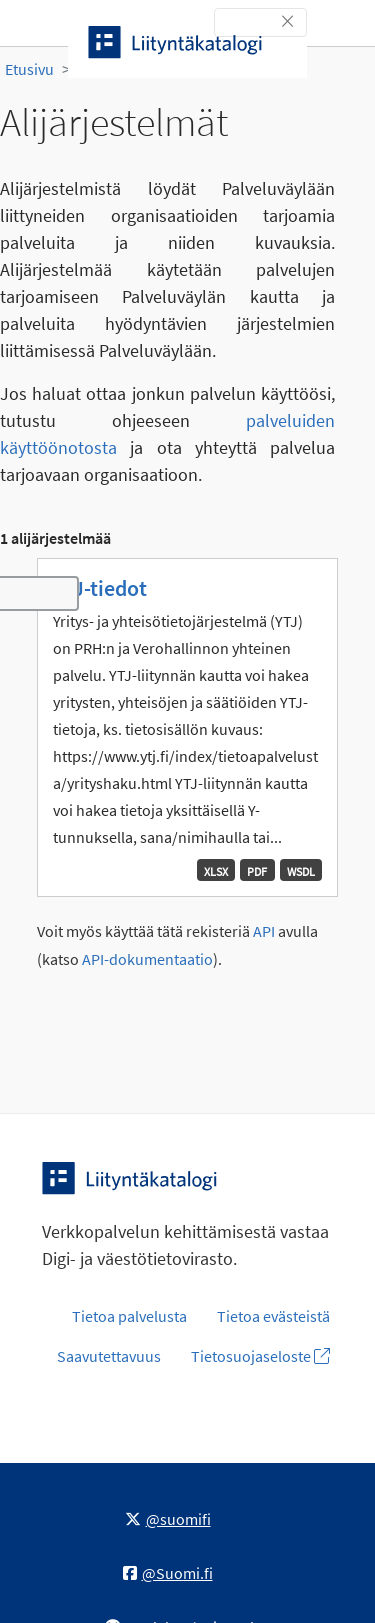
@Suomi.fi (168, 1573)
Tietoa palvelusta (129, 1316)
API (264, 931)
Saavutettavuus (109, 1356)
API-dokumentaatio (147, 959)
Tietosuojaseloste (260, 1356)
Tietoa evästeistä (273, 1316)
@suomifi (168, 1519)
